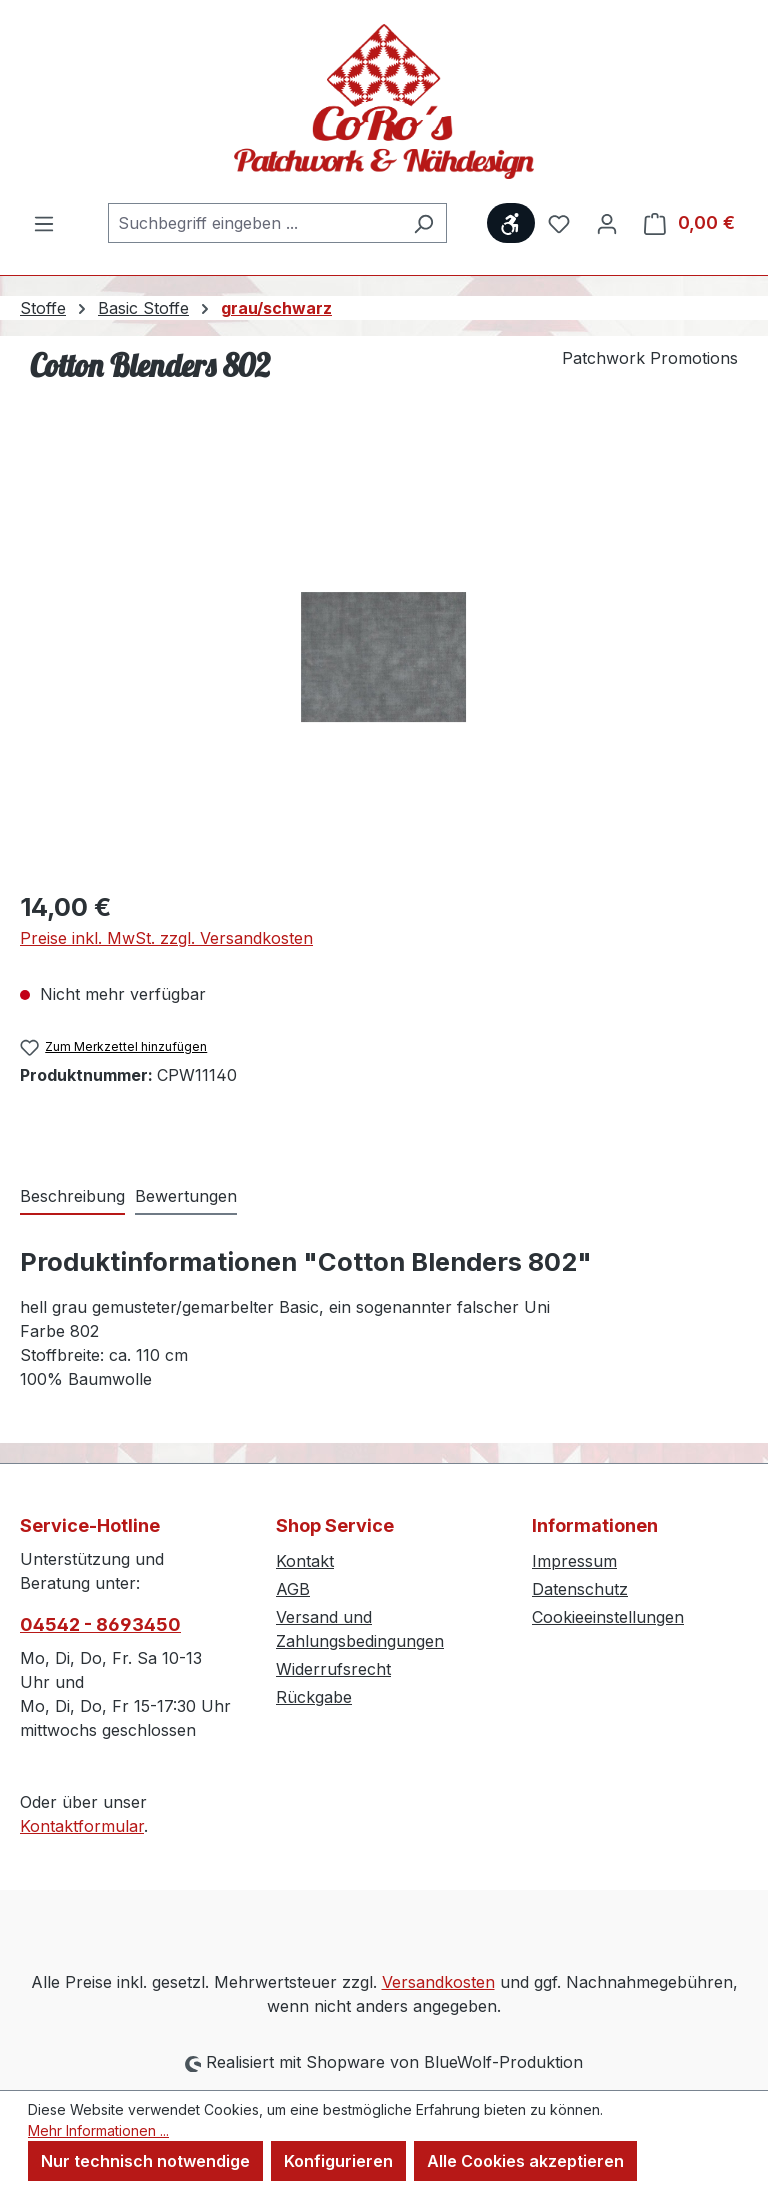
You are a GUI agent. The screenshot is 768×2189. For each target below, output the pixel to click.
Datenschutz (580, 1589)
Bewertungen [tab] (186, 1196)
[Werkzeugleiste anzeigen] (511, 223)
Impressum (574, 1561)
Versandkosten (438, 1982)
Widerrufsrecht (333, 1669)
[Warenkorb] (689, 223)
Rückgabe (314, 1697)
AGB (293, 1589)
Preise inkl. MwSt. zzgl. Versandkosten (166, 938)
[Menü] (44, 223)
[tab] (72, 1197)
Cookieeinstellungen (608, 1617)
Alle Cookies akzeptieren (525, 2161)
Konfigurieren (338, 2161)
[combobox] (254, 223)
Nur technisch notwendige (145, 2161)
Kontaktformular (82, 1826)
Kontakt (305, 1561)
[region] (384, 657)
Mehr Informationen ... (98, 2130)
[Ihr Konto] (607, 223)
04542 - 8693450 (100, 1624)
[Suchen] (423, 223)
